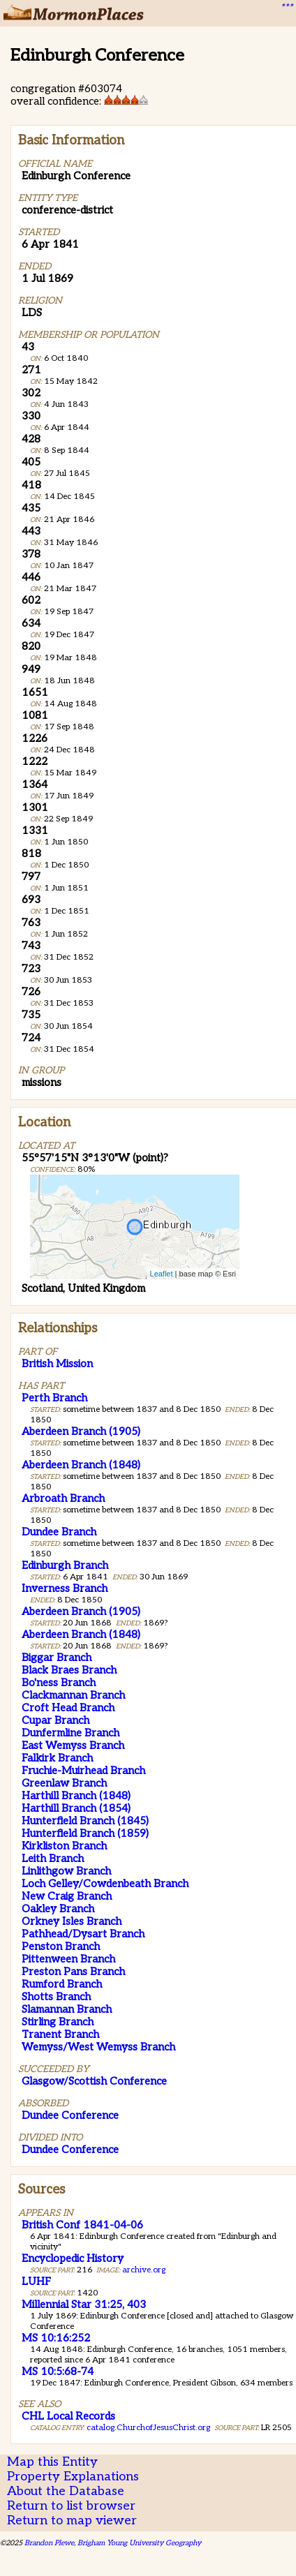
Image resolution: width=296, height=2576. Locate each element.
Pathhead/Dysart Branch (83, 1934)
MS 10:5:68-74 (58, 2371)
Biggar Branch (56, 1657)
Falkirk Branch (57, 1758)
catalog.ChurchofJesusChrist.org (148, 2427)
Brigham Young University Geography (139, 2542)
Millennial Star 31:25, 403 (84, 2304)
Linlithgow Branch (66, 1871)
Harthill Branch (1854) (76, 1808)
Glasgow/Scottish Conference (94, 2081)
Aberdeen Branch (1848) (81, 1465)
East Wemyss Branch (73, 1745)
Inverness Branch (65, 1588)
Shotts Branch (56, 1996)
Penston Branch (61, 1946)
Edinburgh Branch (65, 1565)
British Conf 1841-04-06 (82, 2225)
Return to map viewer (72, 2520)
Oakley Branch (58, 1909)
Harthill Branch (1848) (76, 1795)
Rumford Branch (62, 1984)
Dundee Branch (59, 1532)
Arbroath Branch (63, 1498)
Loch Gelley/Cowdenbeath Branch (105, 1883)
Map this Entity (52, 2462)
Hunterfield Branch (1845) (85, 1821)
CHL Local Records (68, 2416)
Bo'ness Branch (59, 1682)
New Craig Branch (67, 1896)
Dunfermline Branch (70, 1733)
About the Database (65, 2491)
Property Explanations (73, 2476)
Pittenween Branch (68, 1959)
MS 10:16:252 (56, 2338)
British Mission (57, 1363)
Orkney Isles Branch (71, 1921)
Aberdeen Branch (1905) (81, 1431)
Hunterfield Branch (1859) (85, 1833)
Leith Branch (53, 1858)
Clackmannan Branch (73, 1695)
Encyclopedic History (73, 2258)
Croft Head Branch (68, 1708)
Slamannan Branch (67, 2009)
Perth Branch (54, 1398)
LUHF (36, 2281)
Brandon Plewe (49, 2542)
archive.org (143, 2270)
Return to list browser (71, 2506)
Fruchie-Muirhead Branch (83, 1770)
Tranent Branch (60, 2034)
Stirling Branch (58, 2022)
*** (286, 7)
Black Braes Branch (69, 1670)
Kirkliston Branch (64, 1846)
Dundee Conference (70, 2115)
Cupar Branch (55, 1720)
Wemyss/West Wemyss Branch (98, 2047)
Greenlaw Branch (64, 1783)
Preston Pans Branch (73, 1971)
